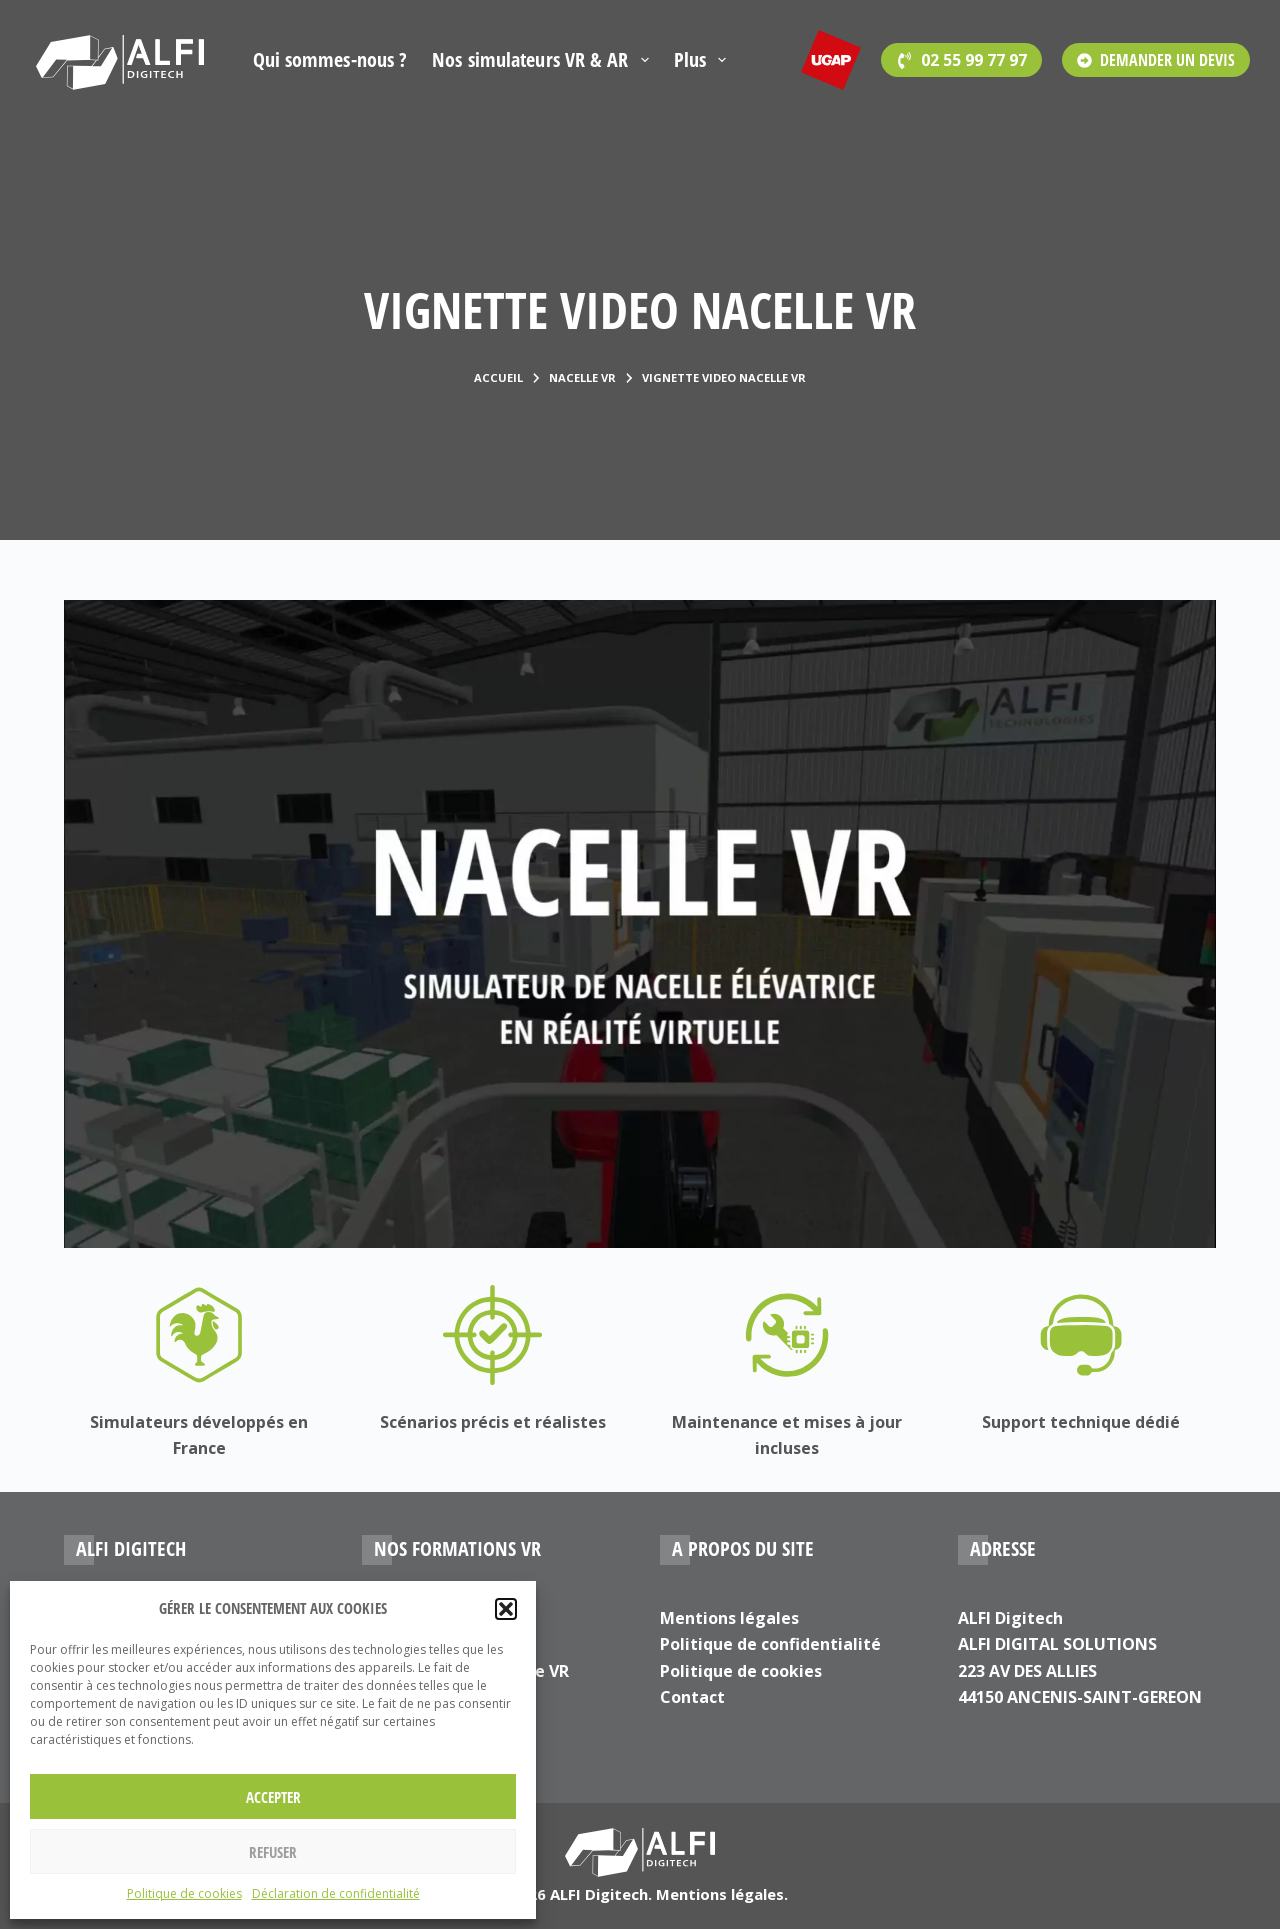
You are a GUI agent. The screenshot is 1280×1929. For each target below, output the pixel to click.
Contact (692, 1697)
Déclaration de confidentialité (336, 1893)
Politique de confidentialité (770, 1644)
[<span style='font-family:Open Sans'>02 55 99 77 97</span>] (961, 60)
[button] (506, 1609)
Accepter (273, 1797)
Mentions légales (729, 1618)
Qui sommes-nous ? (330, 59)
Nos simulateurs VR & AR (544, 59)
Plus (704, 59)
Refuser (273, 1852)
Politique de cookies (184, 1893)
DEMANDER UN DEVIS (1156, 60)
